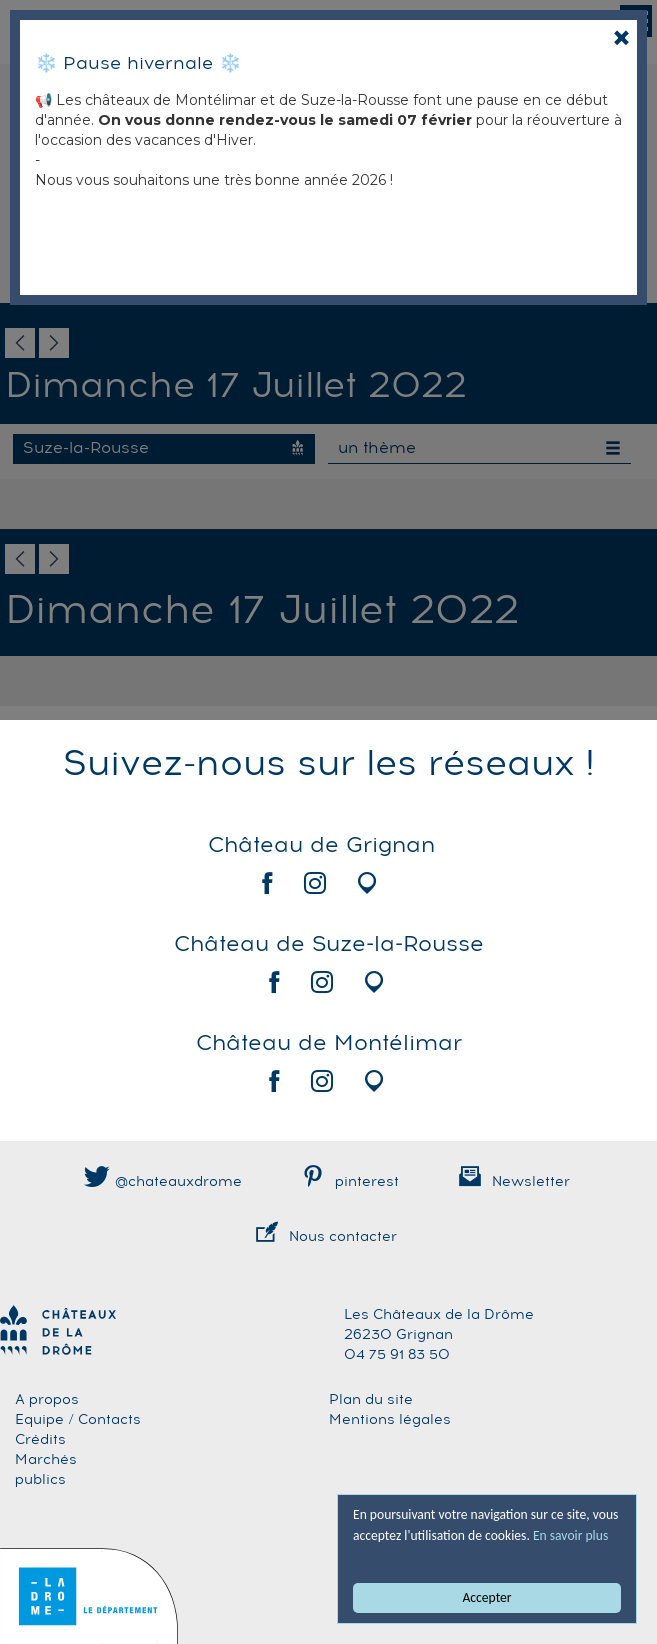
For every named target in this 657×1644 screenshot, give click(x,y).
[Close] (621, 37)
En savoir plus (570, 1535)
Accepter (487, 1597)
